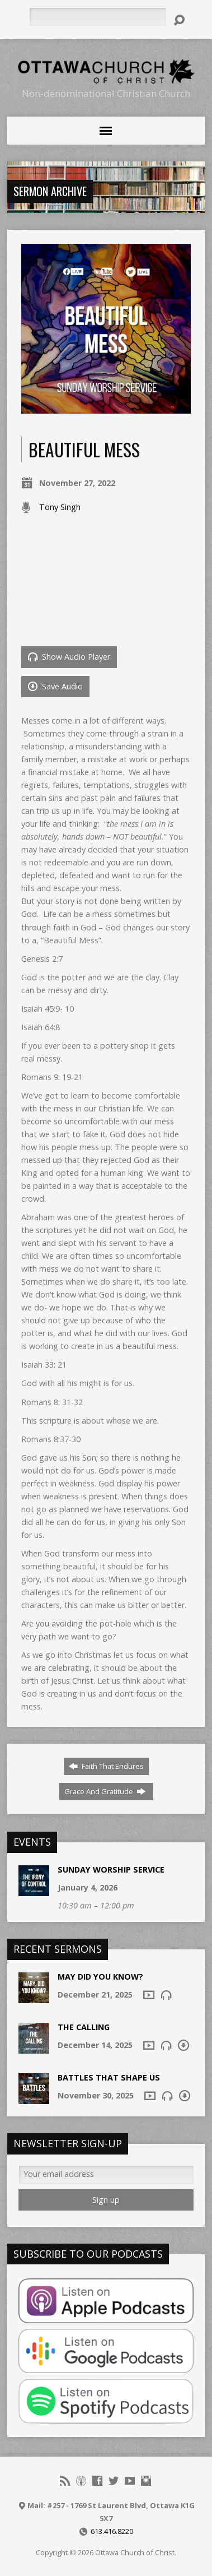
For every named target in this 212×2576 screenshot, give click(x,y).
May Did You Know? (100, 1976)
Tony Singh (60, 507)
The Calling (84, 2027)
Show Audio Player (69, 656)
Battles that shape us (109, 2077)
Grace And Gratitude (105, 1791)
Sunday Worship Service (111, 1869)
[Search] (97, 17)
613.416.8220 (112, 2531)
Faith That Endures (106, 1766)
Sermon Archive (50, 191)
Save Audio (55, 686)
